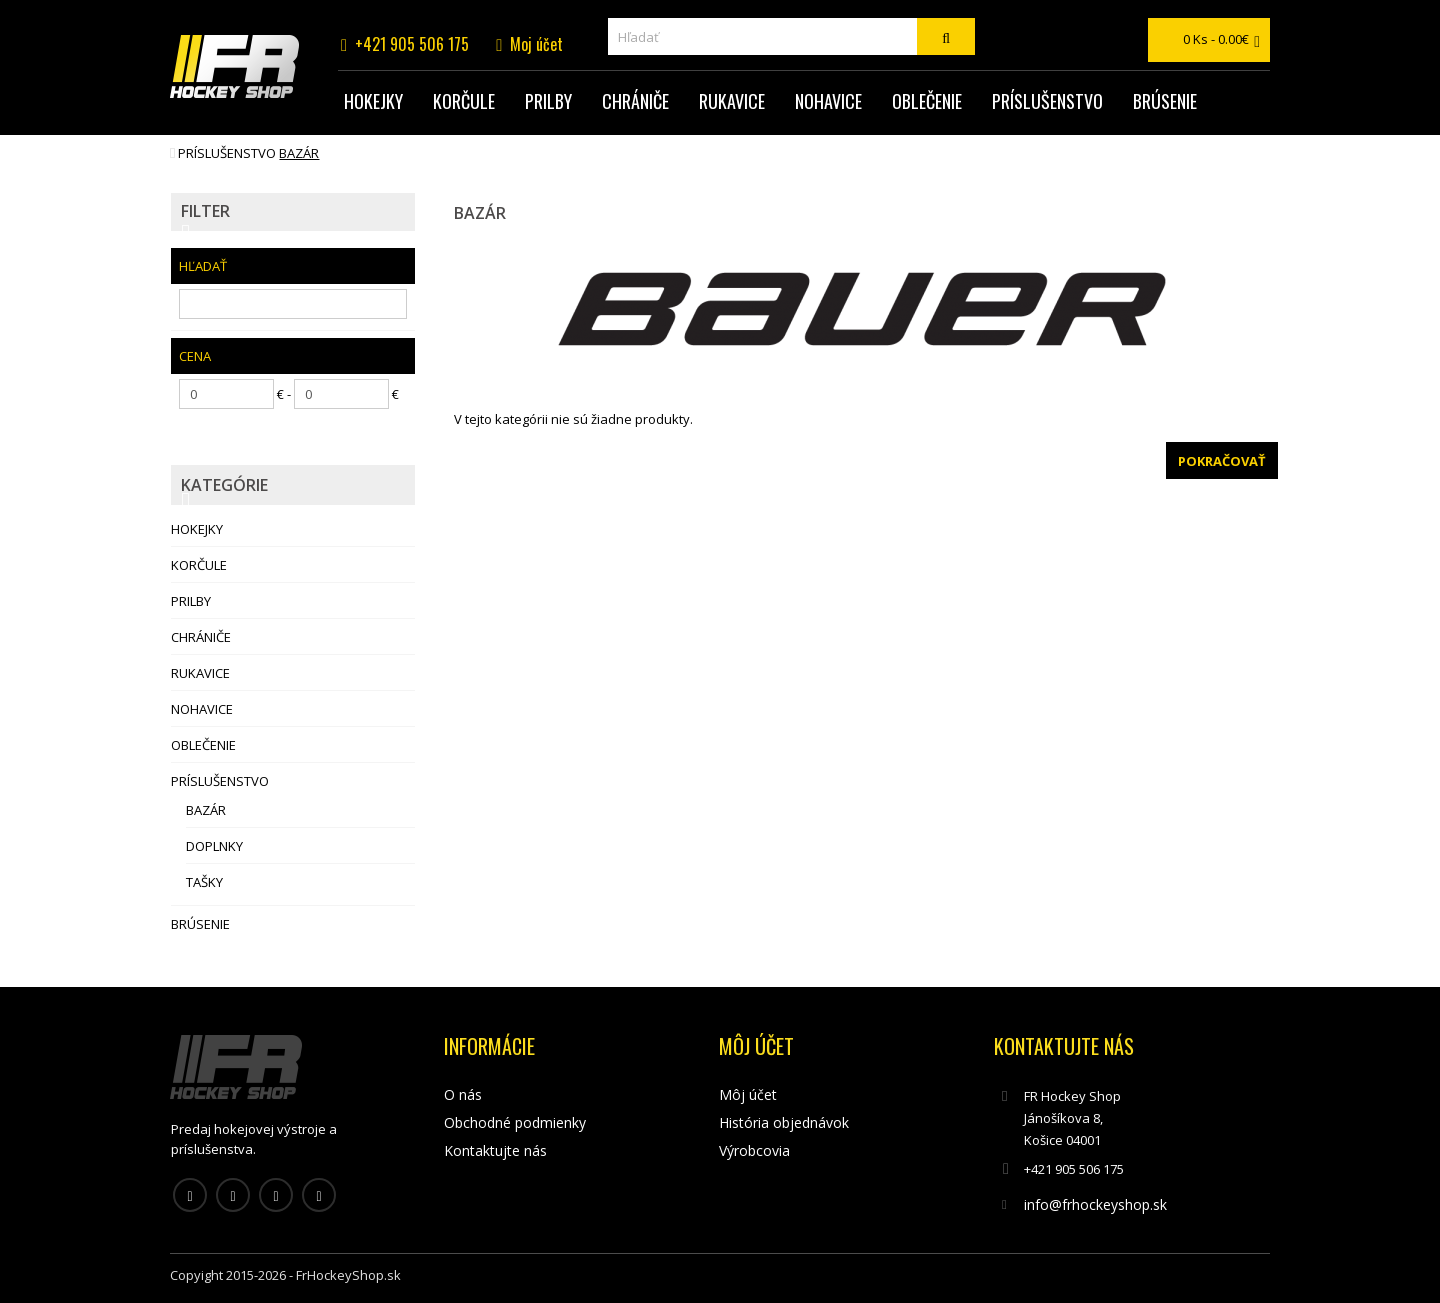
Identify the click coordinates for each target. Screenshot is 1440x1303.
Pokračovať (1222, 461)
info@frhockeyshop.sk (1095, 1204)
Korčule (464, 101)
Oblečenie (927, 101)
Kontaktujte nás (495, 1150)
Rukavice (732, 101)
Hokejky (373, 101)
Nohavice (828, 101)
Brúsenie (1165, 101)
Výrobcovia (754, 1150)
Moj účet (536, 44)
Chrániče (635, 101)
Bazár (299, 153)
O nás (463, 1094)
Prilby (548, 101)
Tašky (204, 882)
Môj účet (748, 1094)
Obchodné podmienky (515, 1122)
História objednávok (784, 1122)
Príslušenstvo (1047, 101)
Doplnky (214, 846)
